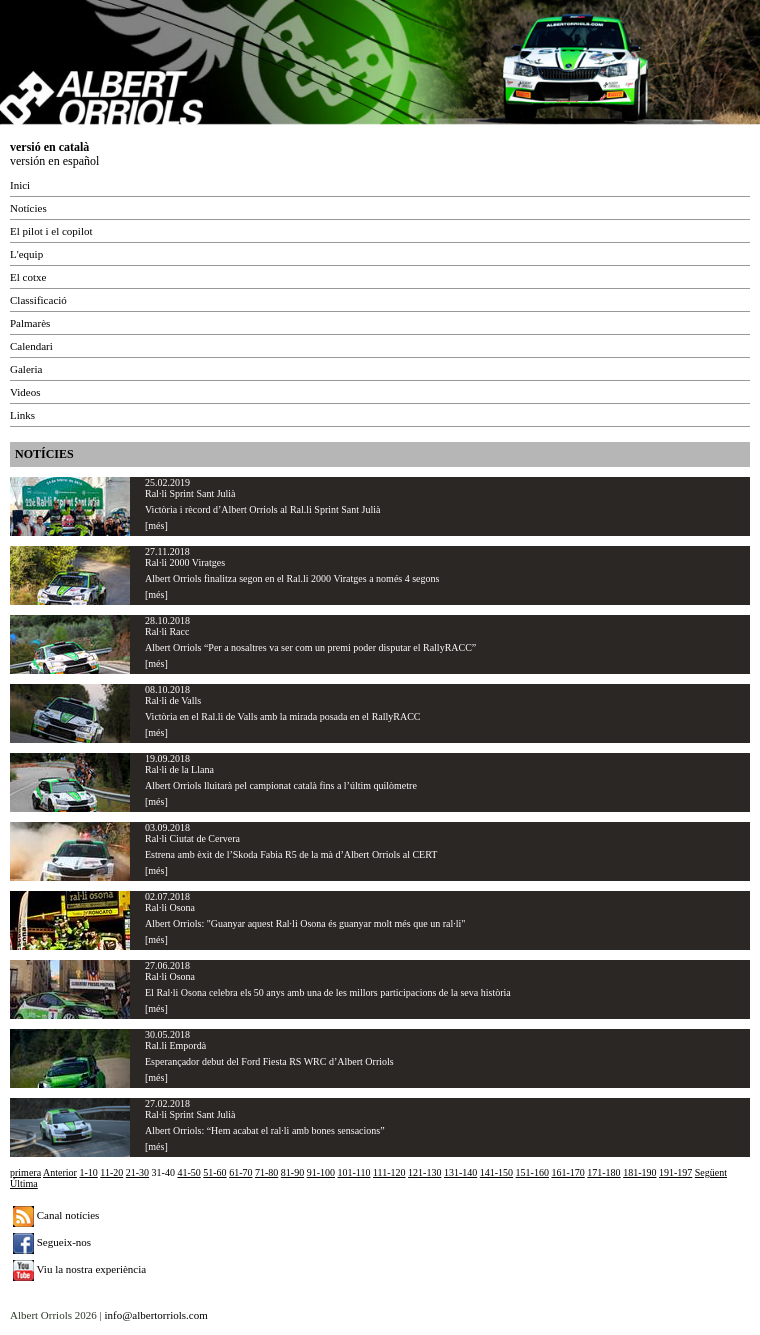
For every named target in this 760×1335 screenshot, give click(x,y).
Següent (711, 1172)
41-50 (188, 1172)
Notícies (28, 208)
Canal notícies (56, 1215)
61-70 (240, 1172)
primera (25, 1172)
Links (22, 415)
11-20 (111, 1172)
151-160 (532, 1172)
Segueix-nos (52, 1242)
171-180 (603, 1172)
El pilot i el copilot (51, 231)
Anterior (60, 1172)
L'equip (26, 254)
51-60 (214, 1172)
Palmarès (30, 323)
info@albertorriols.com (155, 1315)
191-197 (675, 1172)
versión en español (54, 161)
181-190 (639, 1172)
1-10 (88, 1172)
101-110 (354, 1172)
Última (24, 1183)
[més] (156, 525)
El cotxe (28, 277)
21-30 (137, 1172)
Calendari (31, 346)
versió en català (49, 147)
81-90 (292, 1172)
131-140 (460, 1172)
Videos (25, 392)
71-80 (266, 1172)
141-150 (496, 1172)
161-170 (567, 1172)
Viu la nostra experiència (79, 1269)
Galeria (26, 369)
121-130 (424, 1172)
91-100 (321, 1172)
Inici (20, 185)
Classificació (38, 300)
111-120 (389, 1172)
